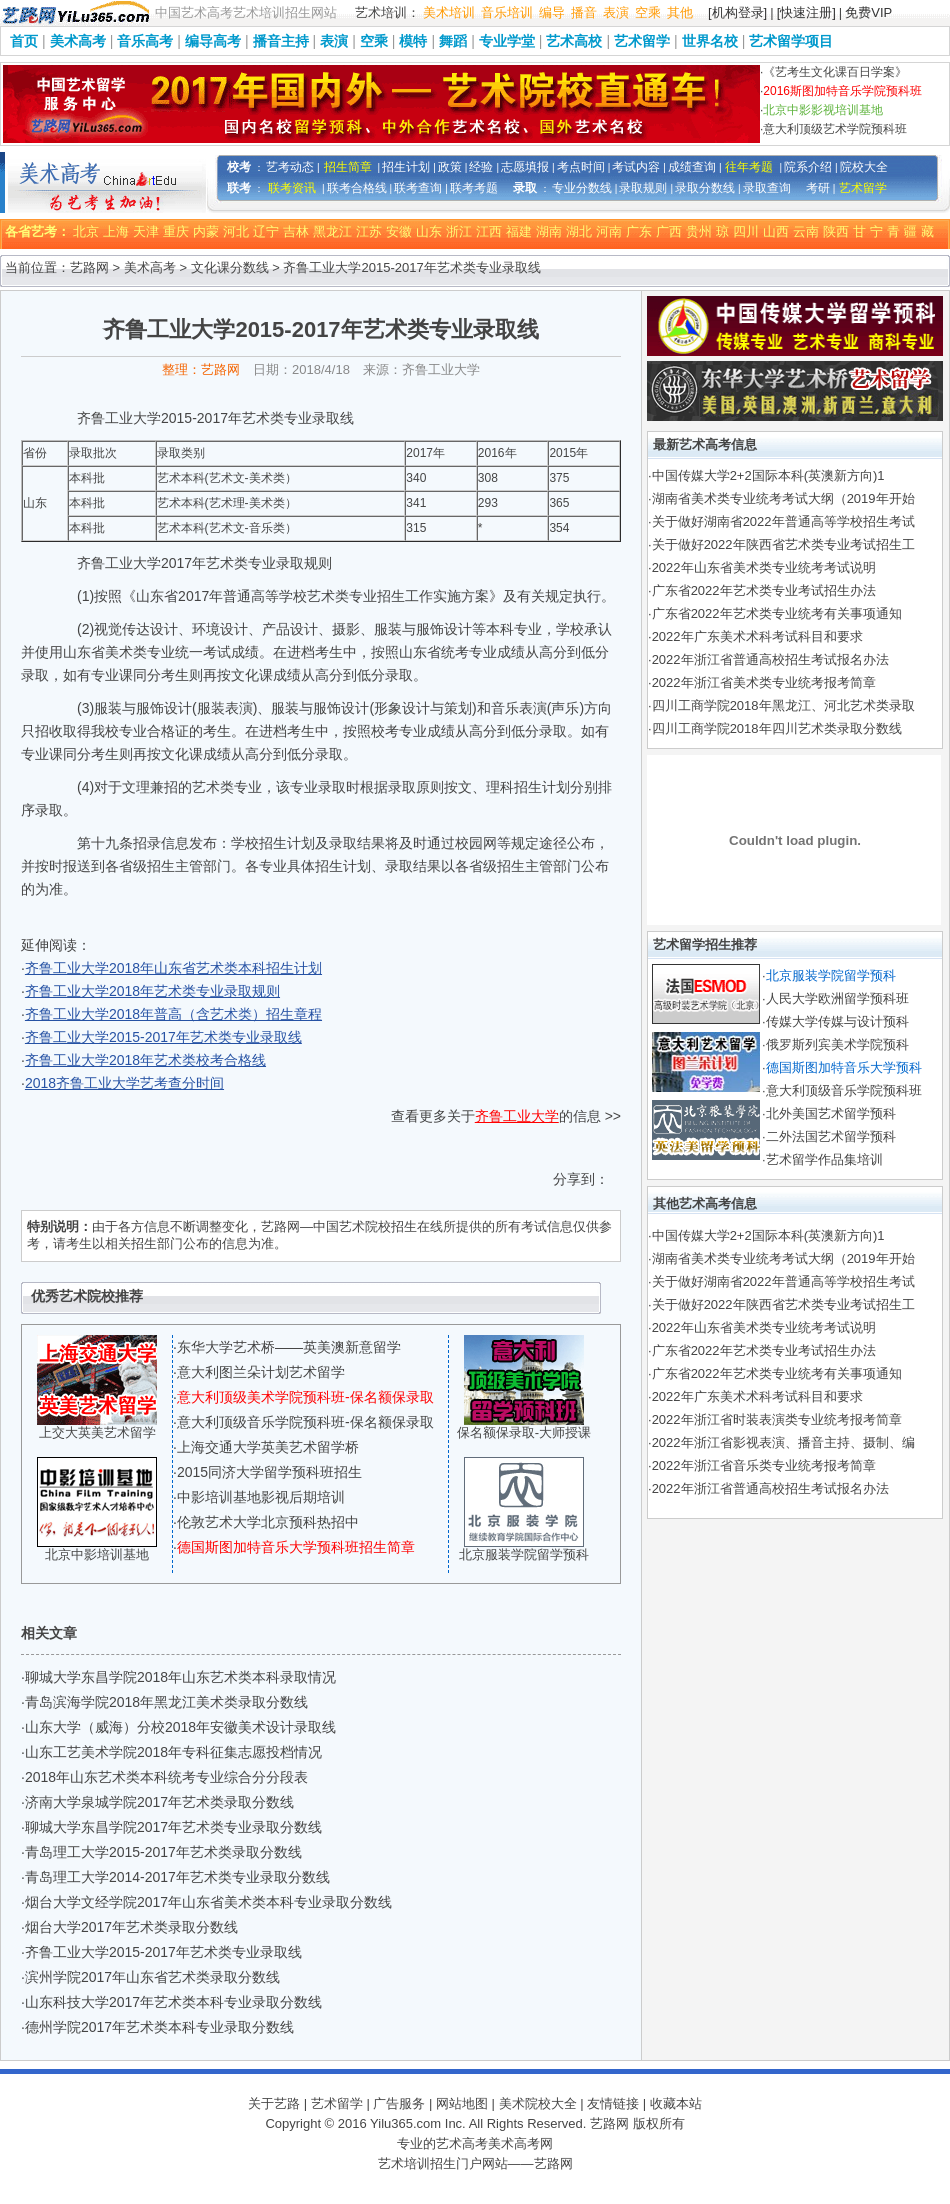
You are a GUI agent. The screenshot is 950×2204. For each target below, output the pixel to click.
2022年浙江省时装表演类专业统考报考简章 (777, 1419)
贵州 (699, 231)
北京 (86, 231)
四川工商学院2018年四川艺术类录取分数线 (777, 728)
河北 (236, 231)
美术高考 (78, 41)
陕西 (836, 231)
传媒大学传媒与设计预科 (837, 1021)
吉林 (296, 231)
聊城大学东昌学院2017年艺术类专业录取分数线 (173, 1827)
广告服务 (399, 2103)
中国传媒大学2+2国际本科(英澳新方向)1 (768, 475)
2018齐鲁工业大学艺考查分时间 (124, 1083)
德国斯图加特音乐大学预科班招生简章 (296, 1547)
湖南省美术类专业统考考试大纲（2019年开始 (783, 498)
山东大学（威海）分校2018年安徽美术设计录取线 (180, 1727)
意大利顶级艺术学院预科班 (835, 129)
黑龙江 (332, 231)
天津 (146, 231)
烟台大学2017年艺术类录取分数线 (131, 1927)
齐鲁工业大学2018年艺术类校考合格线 (145, 1060)
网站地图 (462, 2103)
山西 (776, 231)
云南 (806, 231)
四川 (746, 231)
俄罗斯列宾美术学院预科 (837, 1044)
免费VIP (868, 12)
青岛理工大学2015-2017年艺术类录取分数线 (163, 1852)
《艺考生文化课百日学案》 (835, 72)
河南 (609, 231)
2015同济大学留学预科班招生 (269, 1472)
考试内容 (636, 167)
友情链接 (613, 2103)
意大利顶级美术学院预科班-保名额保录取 (305, 1397)
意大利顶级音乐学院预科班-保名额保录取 (305, 1422)
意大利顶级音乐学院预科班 (844, 1090)
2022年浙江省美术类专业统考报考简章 (764, 682)
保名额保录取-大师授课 (524, 1432)
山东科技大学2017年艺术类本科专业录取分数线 (173, 2002)
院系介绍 (808, 167)
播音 (584, 12)
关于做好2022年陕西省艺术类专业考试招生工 (783, 544)
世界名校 (710, 41)
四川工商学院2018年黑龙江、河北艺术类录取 (783, 705)
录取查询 (767, 188)
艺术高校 (574, 41)
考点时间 (581, 167)
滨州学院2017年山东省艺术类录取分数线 (152, 1977)
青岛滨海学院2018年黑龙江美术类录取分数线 (166, 1702)
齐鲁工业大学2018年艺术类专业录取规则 (152, 991)
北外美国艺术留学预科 (831, 1113)
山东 (429, 231)
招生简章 (348, 167)
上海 (116, 231)
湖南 (549, 231)
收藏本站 (676, 2103)
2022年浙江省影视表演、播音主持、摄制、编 (783, 1442)
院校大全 (864, 167)
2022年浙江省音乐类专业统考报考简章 (764, 1465)
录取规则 (643, 188)
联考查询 (418, 188)
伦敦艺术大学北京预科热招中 (268, 1522)
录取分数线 (705, 188)
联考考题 (474, 188)
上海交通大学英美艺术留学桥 (268, 1447)
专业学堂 (507, 41)
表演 (616, 12)
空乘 (648, 12)
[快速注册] (806, 12)
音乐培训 (507, 12)
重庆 (176, 231)
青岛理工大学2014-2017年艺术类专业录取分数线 (177, 1877)
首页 (24, 41)
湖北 (579, 231)
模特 (413, 41)
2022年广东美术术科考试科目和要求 (757, 636)
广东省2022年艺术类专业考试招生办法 (764, 590)
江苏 (369, 231)
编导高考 (213, 41)
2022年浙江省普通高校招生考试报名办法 (770, 659)
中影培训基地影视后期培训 (261, 1497)
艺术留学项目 (791, 41)
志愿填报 (525, 167)
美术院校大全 (538, 2103)
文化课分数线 (230, 267)
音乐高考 (145, 41)
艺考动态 (290, 167)
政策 (450, 167)
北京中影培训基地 (97, 1554)
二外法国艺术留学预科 (831, 1136)
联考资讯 (292, 188)
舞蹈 (453, 41)
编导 (552, 12)
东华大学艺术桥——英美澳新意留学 (289, 1347)
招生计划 (406, 167)
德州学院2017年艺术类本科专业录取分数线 (159, 2027)
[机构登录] (737, 12)
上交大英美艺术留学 (97, 1432)
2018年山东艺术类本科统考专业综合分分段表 (166, 1777)
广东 (639, 231)
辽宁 (266, 231)
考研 (818, 188)
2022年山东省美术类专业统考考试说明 (764, 567)
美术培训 (449, 12)
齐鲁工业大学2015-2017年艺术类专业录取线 (163, 1037)
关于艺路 (274, 2103)
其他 (680, 12)
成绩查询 (692, 167)
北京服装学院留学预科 (524, 1554)
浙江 (459, 231)
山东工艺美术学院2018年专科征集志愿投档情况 (173, 1752)
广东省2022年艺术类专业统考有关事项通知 (777, 613)
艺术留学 (642, 41)
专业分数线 (582, 188)
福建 (519, 231)
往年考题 (749, 167)
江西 (489, 231)
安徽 (399, 231)
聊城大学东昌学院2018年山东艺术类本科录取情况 (180, 1677)
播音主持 (281, 41)
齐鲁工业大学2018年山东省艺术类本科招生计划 (173, 968)
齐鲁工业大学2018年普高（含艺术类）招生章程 (173, 1014)
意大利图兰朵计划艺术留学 (261, 1372)
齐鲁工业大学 (517, 1116)
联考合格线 (357, 188)
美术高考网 (520, 2143)
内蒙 (206, 231)
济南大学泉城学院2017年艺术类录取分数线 (159, 1802)
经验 (481, 167)
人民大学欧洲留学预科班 (837, 998)
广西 (669, 231)
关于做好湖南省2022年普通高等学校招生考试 (783, 521)
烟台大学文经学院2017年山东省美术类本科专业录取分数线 (208, 1902)
